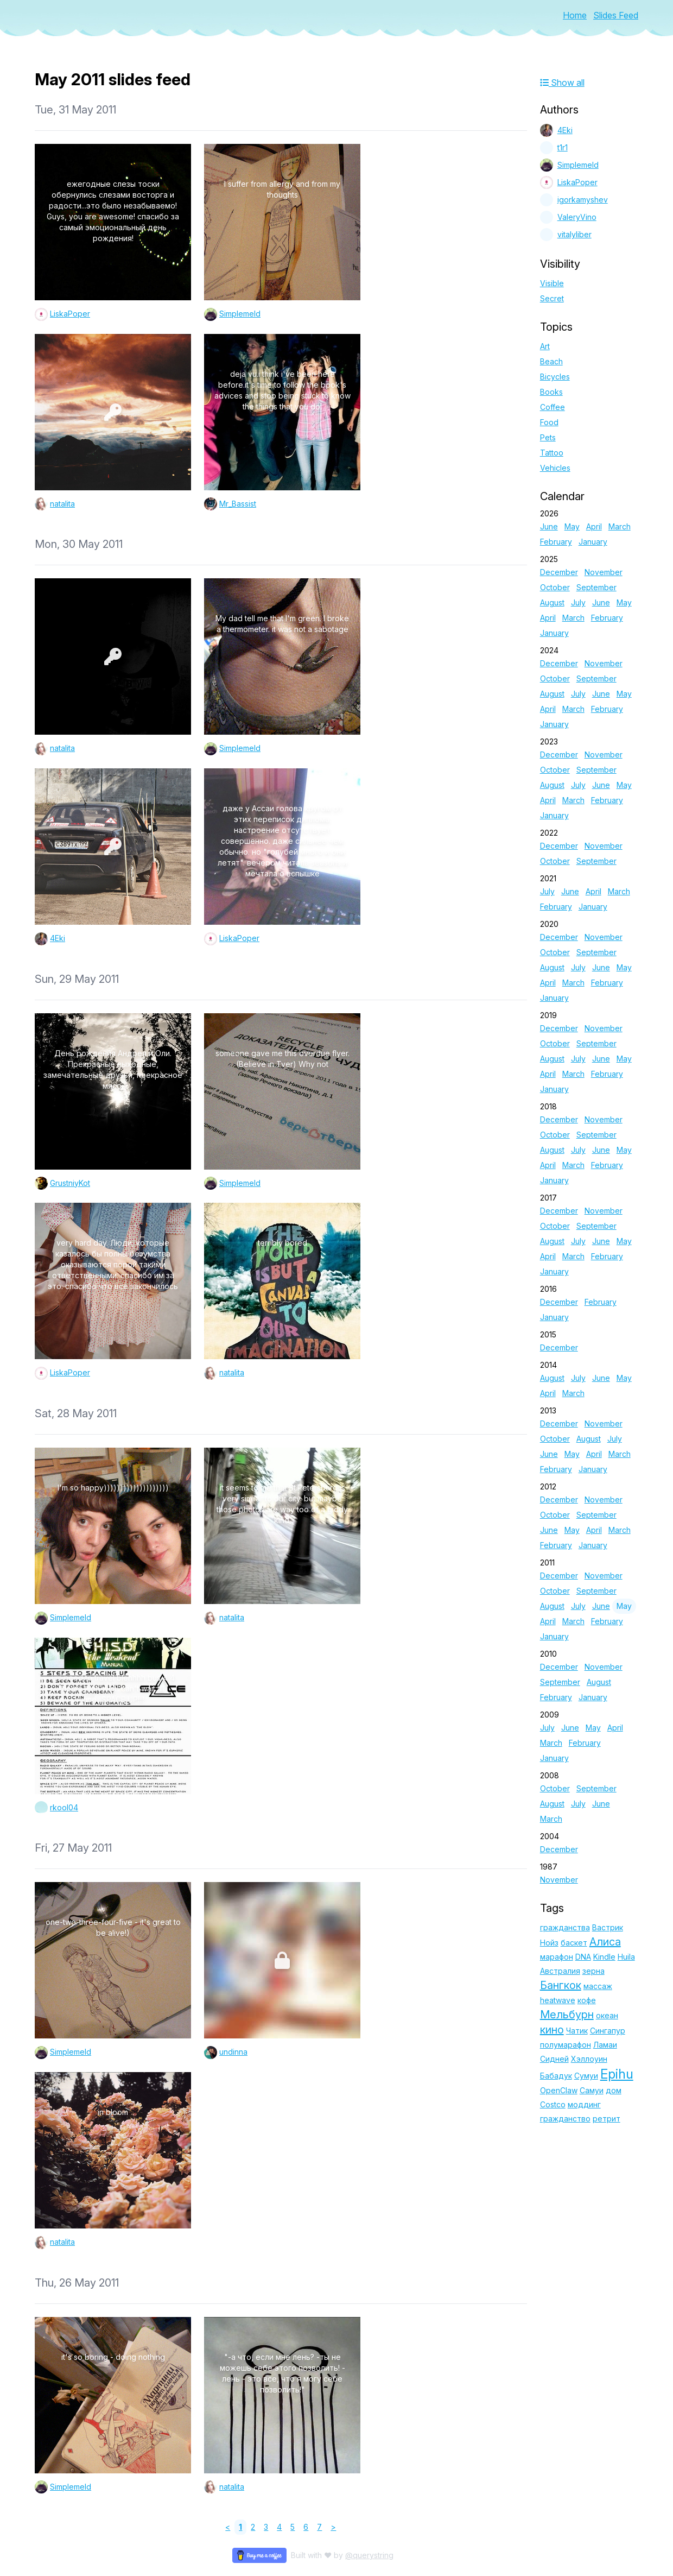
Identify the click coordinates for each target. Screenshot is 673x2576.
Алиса (605, 1941)
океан (607, 2015)
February (556, 541)
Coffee (552, 407)
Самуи (592, 2090)
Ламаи (605, 2044)
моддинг (584, 2104)
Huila (626, 1956)
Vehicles (555, 467)
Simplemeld (240, 313)
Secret (552, 298)
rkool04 (64, 1807)
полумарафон (565, 2044)
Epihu (616, 2074)
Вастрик (607, 1927)
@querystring (369, 2555)
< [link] (227, 2526)
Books (551, 391)
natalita (62, 503)
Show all (562, 82)
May (572, 526)
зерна (593, 1970)
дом (613, 2090)
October (555, 587)
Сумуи (586, 2075)
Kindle (604, 1956)
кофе (586, 2000)
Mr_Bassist (237, 503)
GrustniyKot (70, 1183)
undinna (233, 2051)
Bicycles (555, 376)
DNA (583, 1956)
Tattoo (551, 452)
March (619, 526)
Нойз (549, 1942)
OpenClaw (558, 2090)
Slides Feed (615, 15)
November (604, 572)
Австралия (560, 1970)
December (559, 572)
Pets (548, 437)
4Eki (57, 938)
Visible (552, 283)
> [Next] (333, 2526)
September (596, 587)
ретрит (606, 2118)
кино (552, 2029)
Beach (551, 361)
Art (545, 346)
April (594, 526)
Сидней (554, 2058)
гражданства (565, 1927)
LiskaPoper (70, 313)
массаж (597, 1986)
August (552, 602)
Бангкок (560, 1985)
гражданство (565, 2118)
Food (549, 422)
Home (575, 15)
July (578, 602)
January (593, 541)
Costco (553, 2104)
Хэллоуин (589, 2058)
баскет (574, 1942)
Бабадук (556, 2075)
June (549, 526)
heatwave (557, 2000)
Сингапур (607, 2030)
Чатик (577, 2030)
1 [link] (240, 2526)
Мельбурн (567, 2014)
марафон (556, 1956)
